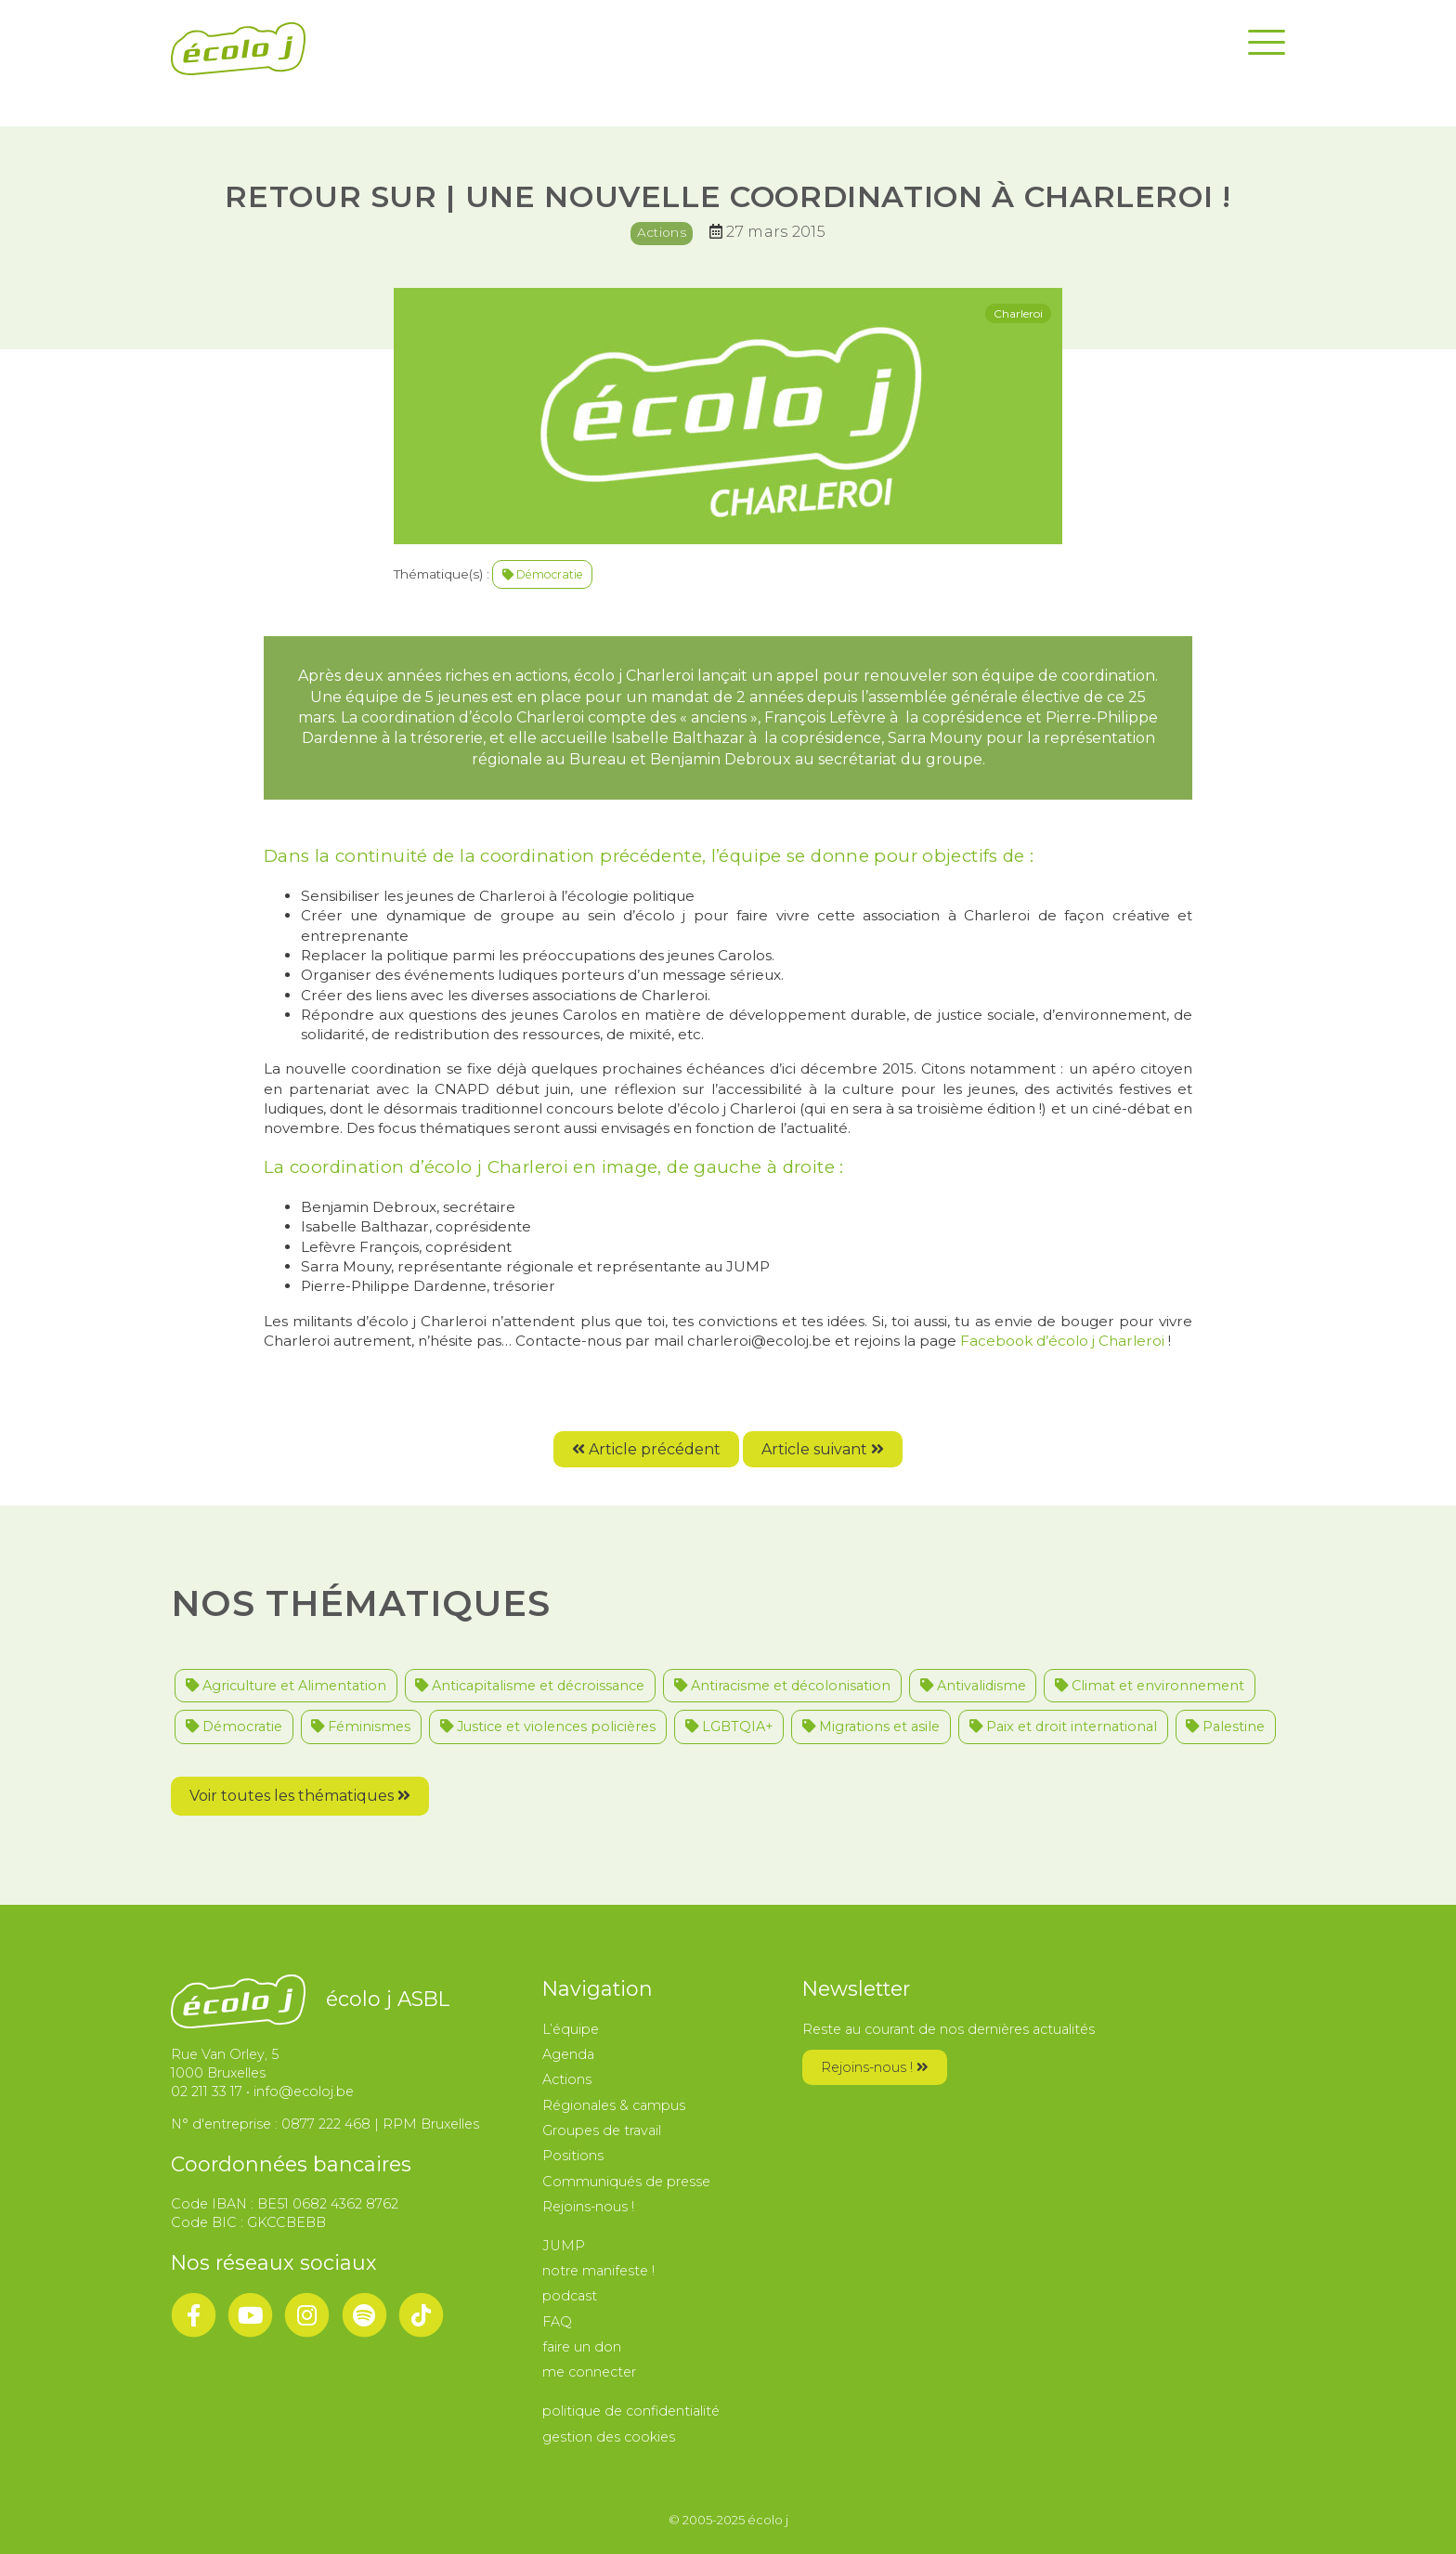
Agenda (568, 2054)
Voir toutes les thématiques (299, 1796)
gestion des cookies (608, 2437)
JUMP (563, 2245)
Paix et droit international (1063, 1726)
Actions (661, 232)
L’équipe (570, 2029)
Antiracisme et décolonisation (782, 1685)
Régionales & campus (613, 2105)
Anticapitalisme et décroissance (529, 1685)
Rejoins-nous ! (588, 2206)
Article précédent (646, 1449)
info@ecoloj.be (304, 2091)
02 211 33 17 (206, 2091)
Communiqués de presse (626, 2181)
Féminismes (360, 1726)
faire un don (581, 2347)
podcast (569, 2295)
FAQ (557, 2321)
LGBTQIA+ (729, 1726)
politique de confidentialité (631, 2411)
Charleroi (1018, 313)
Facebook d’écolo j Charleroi (1060, 1340)
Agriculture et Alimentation (286, 1685)
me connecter (589, 2372)
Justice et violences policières (548, 1726)
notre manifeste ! (598, 2270)
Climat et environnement (1149, 1685)
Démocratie (542, 574)
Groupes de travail (601, 2130)
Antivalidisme (973, 1685)
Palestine (1225, 1726)
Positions (573, 2155)
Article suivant (822, 1449)
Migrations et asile (871, 1726)
